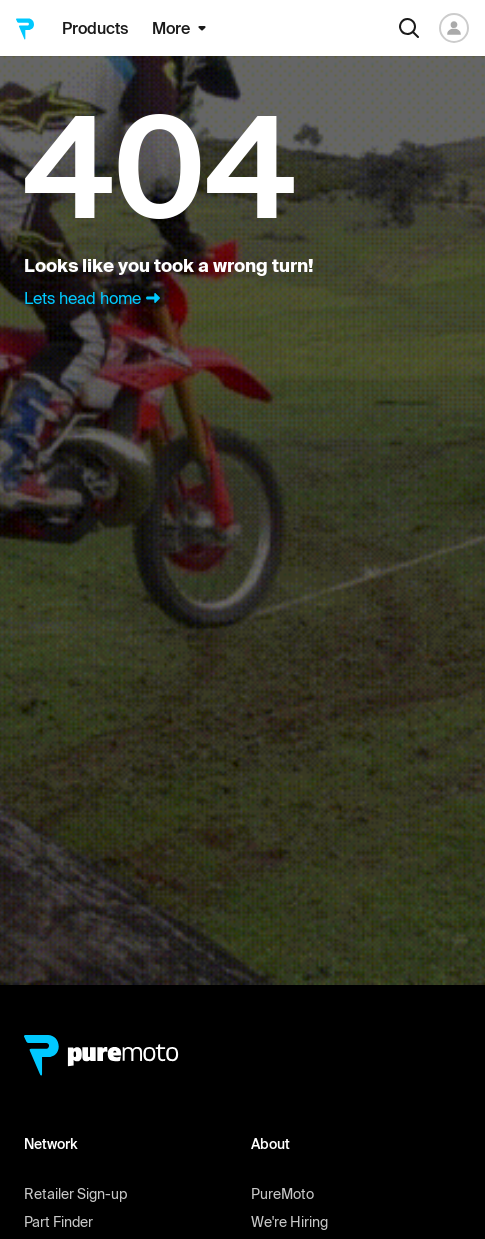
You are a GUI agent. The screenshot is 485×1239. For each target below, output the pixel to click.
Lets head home (94, 298)
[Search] (409, 28)
